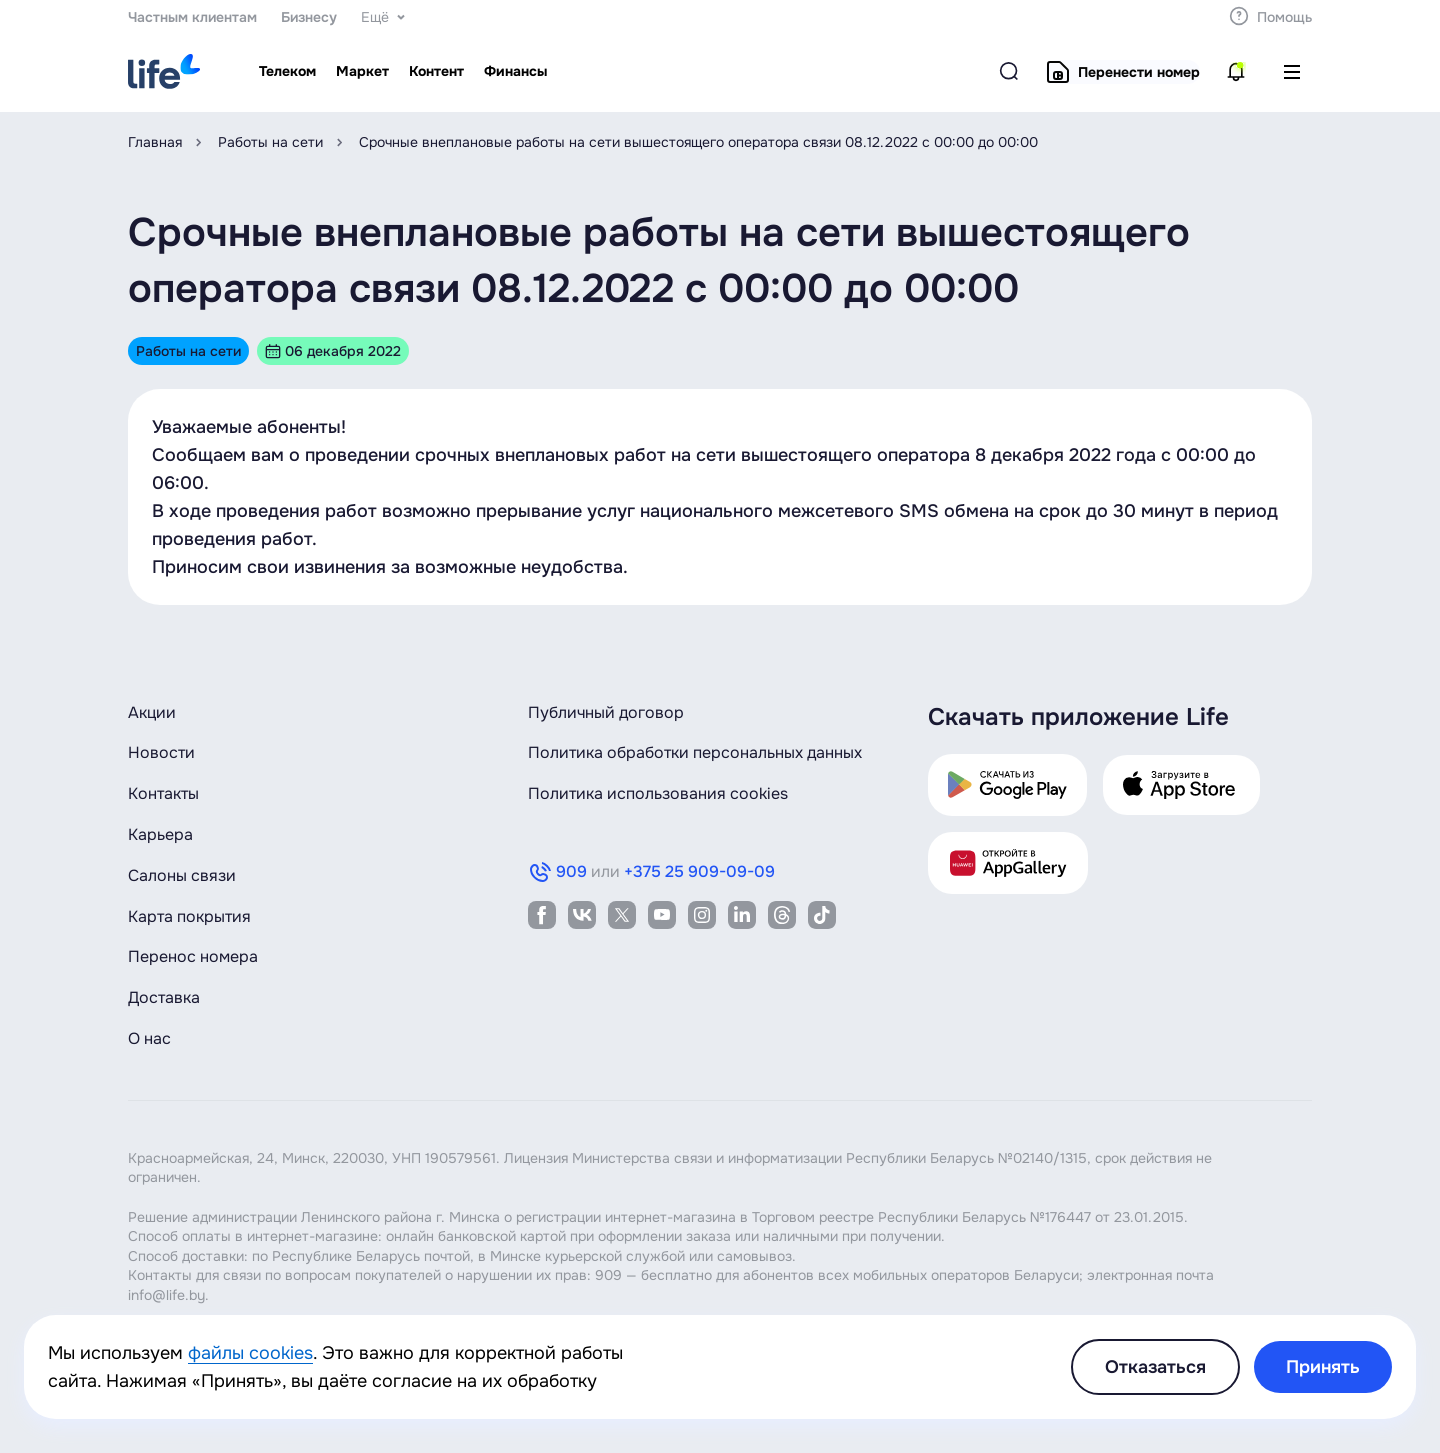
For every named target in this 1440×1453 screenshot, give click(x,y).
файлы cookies (250, 1353)
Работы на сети (270, 142)
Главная (155, 142)
